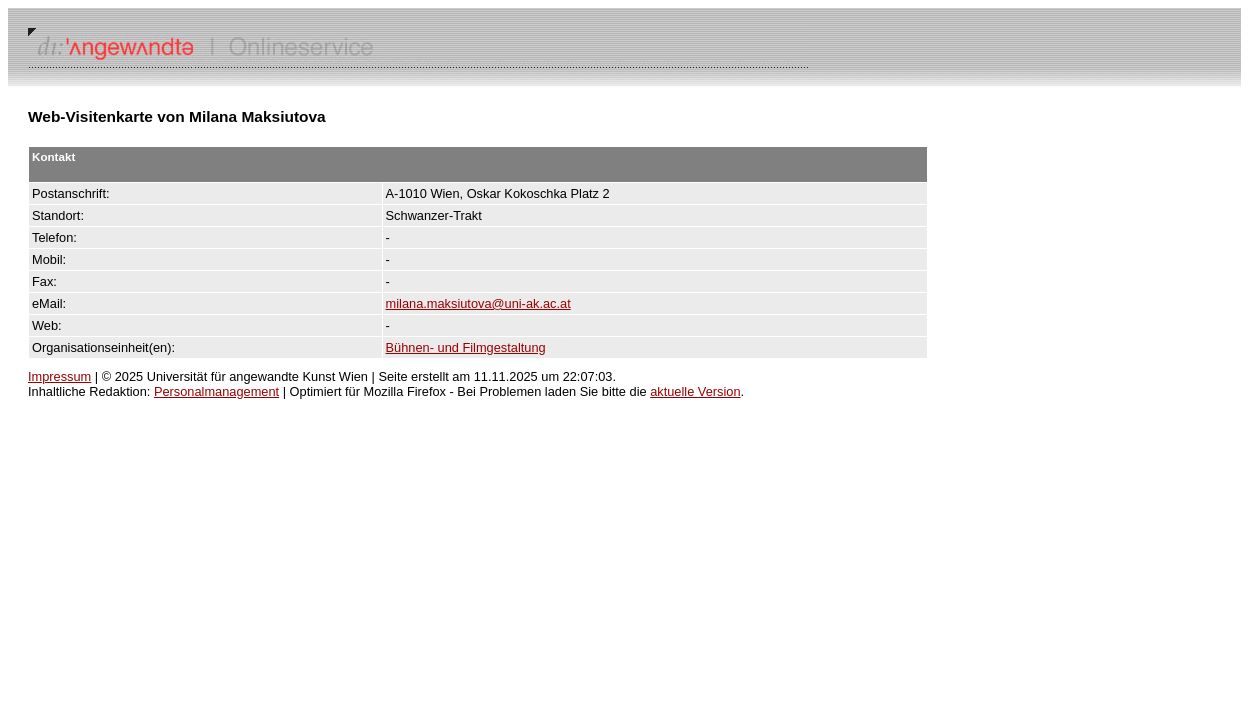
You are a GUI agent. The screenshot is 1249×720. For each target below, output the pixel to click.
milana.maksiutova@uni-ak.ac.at (478, 303)
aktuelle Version (695, 391)
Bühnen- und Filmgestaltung (466, 347)
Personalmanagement (216, 391)
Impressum (59, 376)
